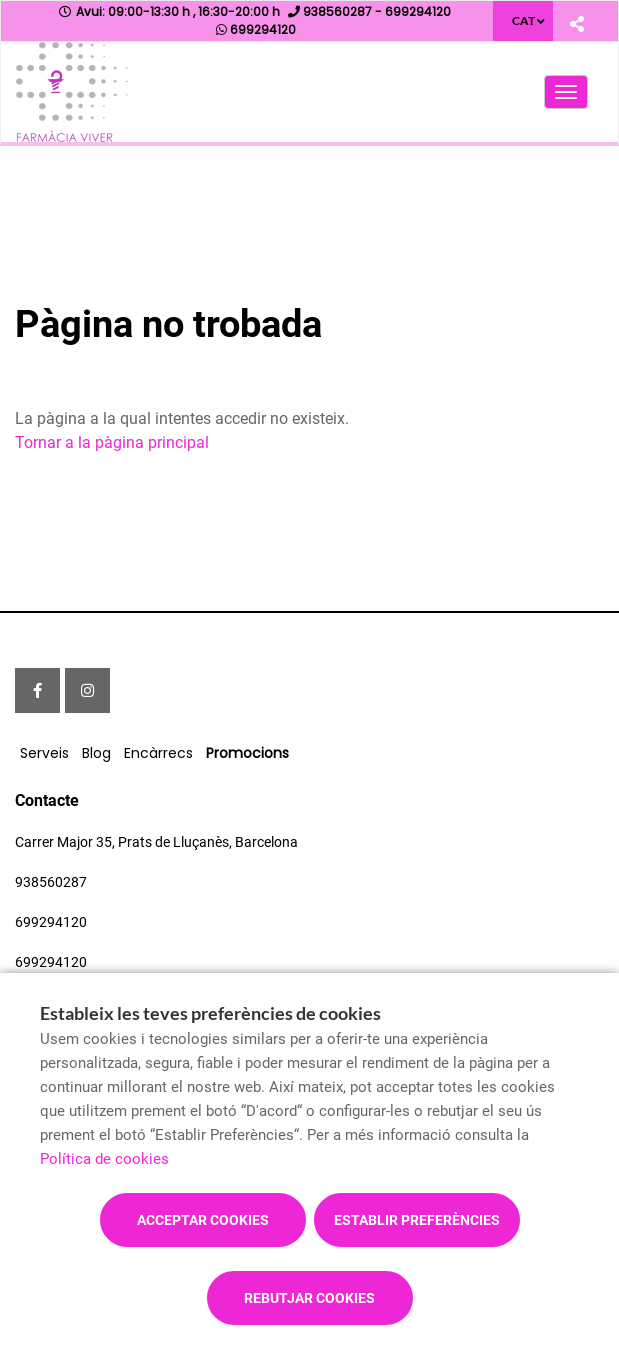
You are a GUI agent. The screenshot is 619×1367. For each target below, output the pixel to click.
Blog (96, 753)
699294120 (51, 922)
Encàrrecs (158, 753)
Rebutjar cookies (309, 1298)
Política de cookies (104, 1159)
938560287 (51, 882)
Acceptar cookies (203, 1220)
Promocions (247, 753)
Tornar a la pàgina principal (112, 442)
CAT (523, 20)
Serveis (44, 753)
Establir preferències (417, 1220)
